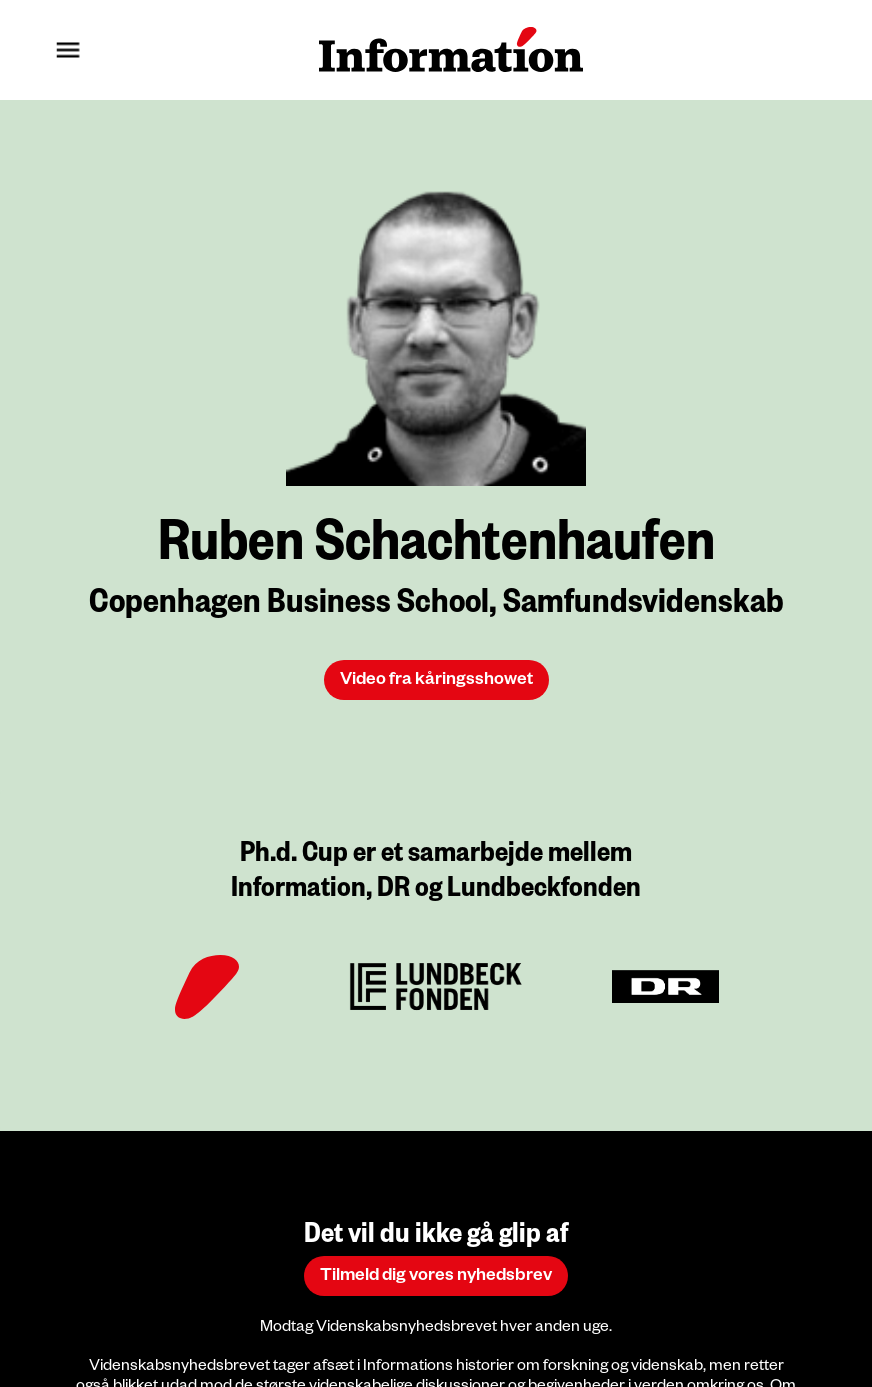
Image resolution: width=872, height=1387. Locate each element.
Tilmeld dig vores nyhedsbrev (436, 1277)
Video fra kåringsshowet (436, 681)
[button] (68, 50)
